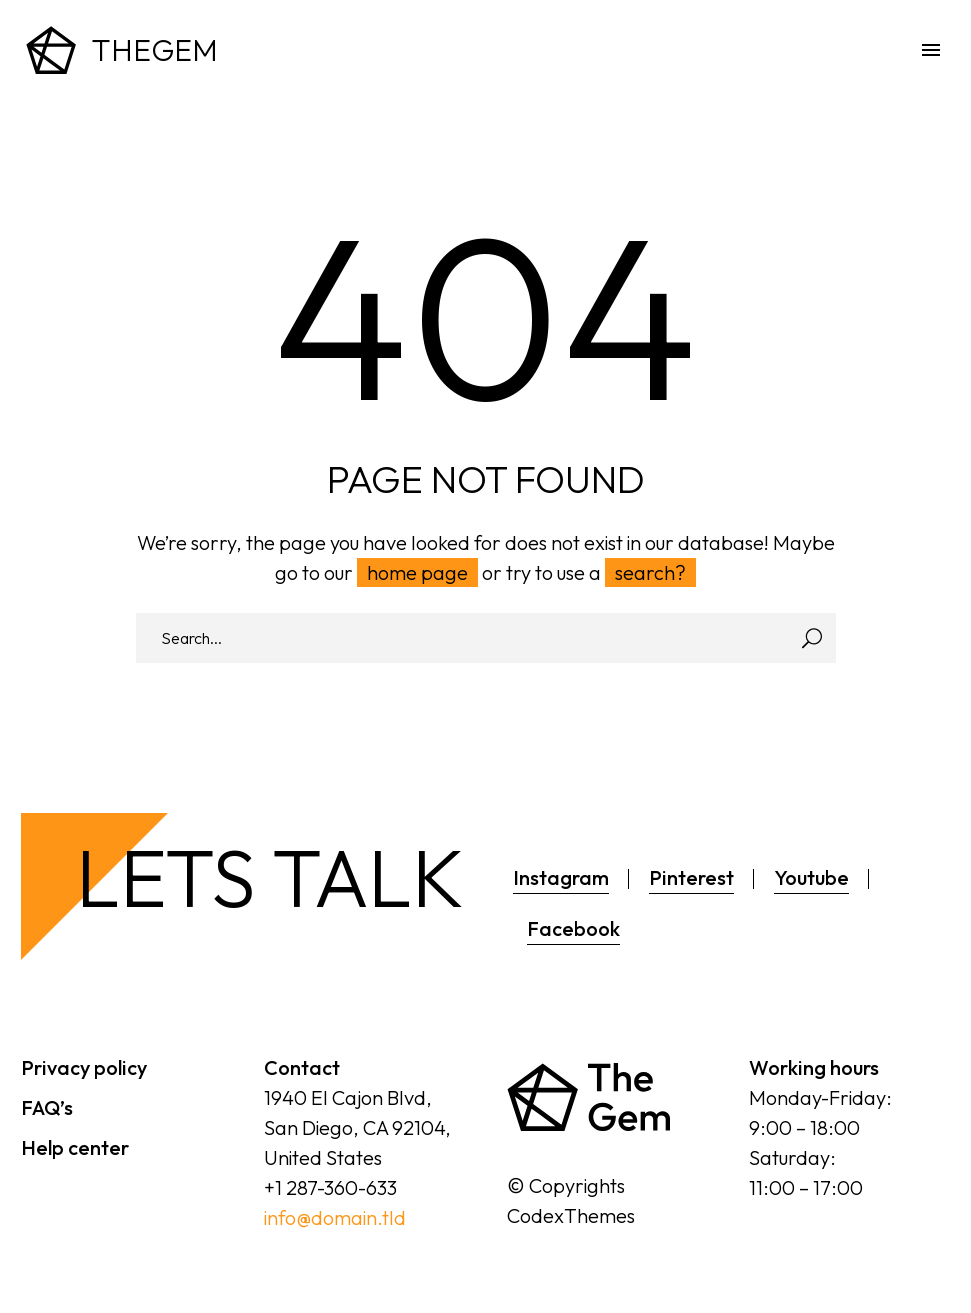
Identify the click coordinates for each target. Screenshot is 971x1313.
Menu (931, 50)
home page (417, 572)
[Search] (486, 638)
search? (650, 572)
